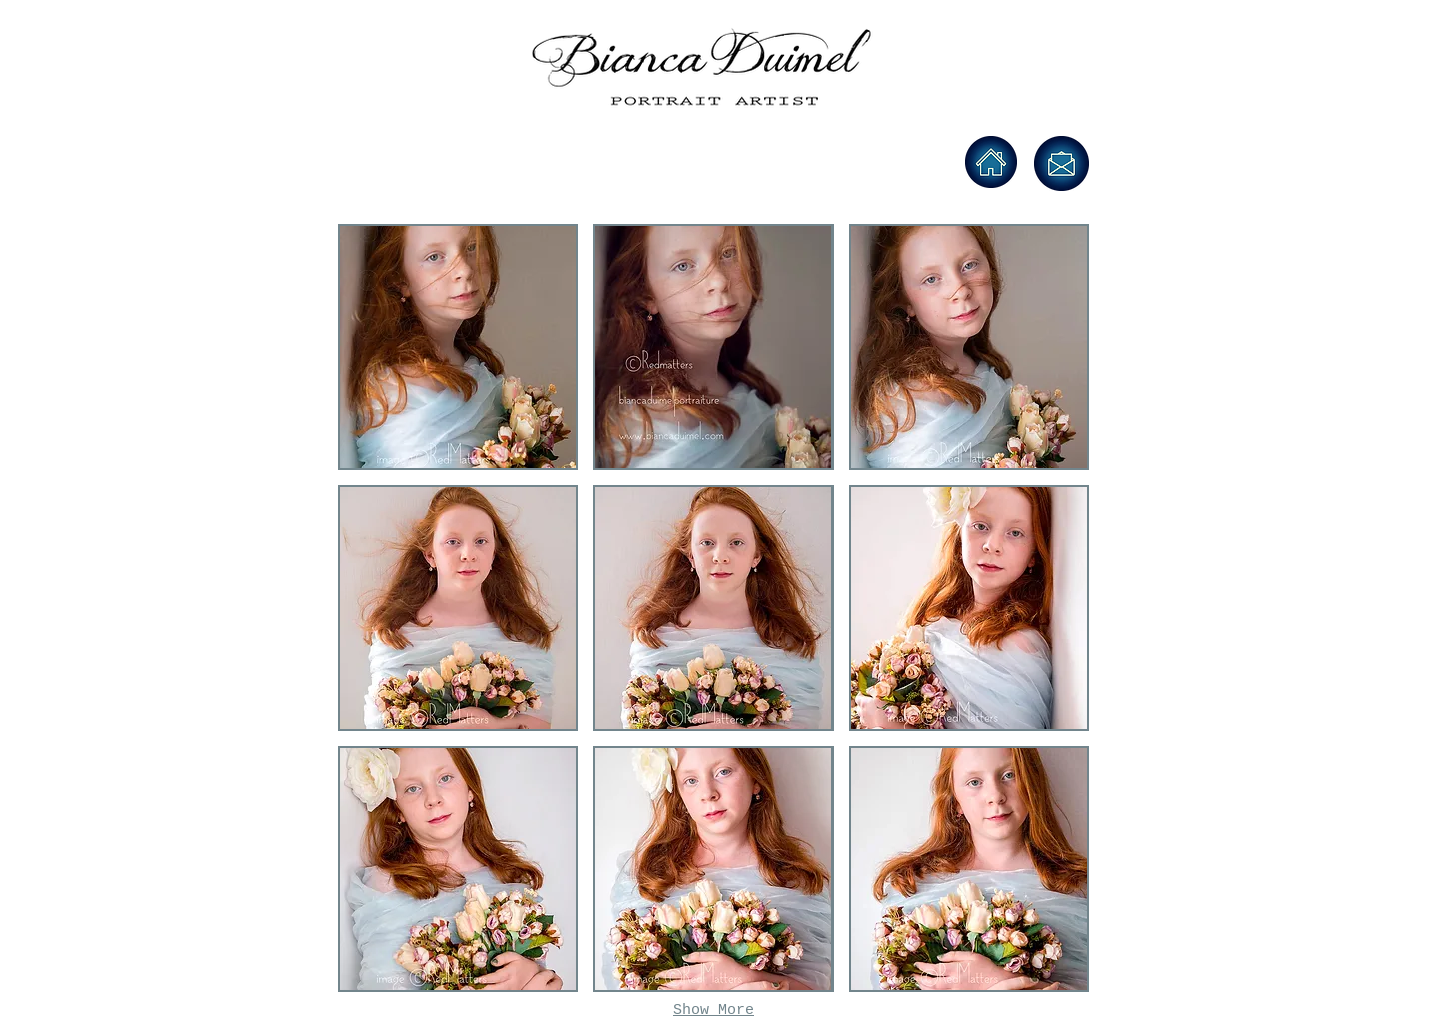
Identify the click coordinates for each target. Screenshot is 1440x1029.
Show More (713, 1010)
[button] (458, 347)
